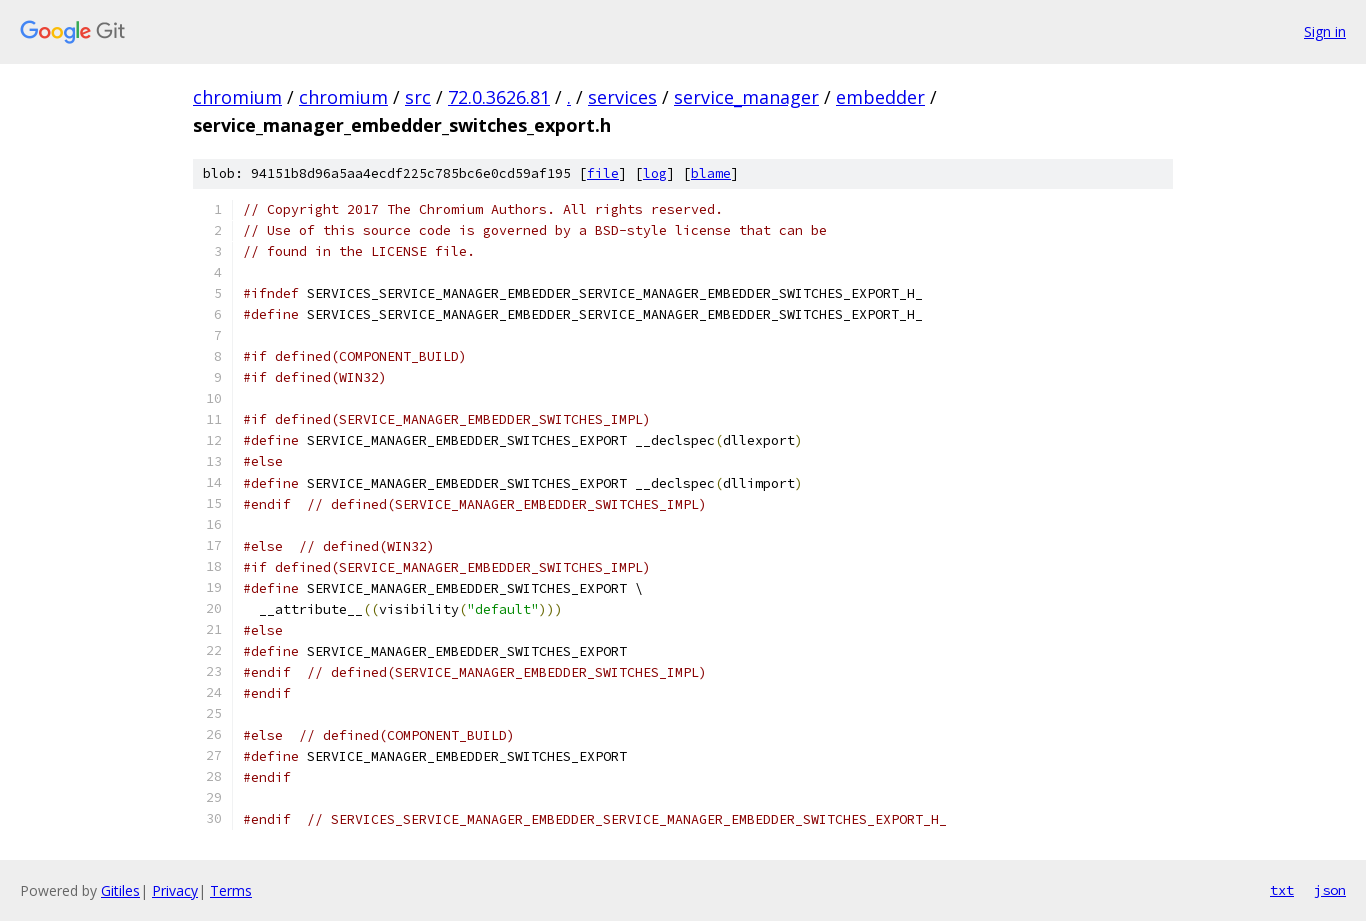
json (1330, 890)
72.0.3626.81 (499, 97)
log (655, 173)
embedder (880, 97)
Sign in (1325, 31)
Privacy (175, 890)
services (622, 97)
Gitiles (120, 890)
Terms (231, 890)
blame (711, 173)
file (603, 173)
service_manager (746, 97)
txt (1282, 890)
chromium (237, 97)
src (418, 97)
